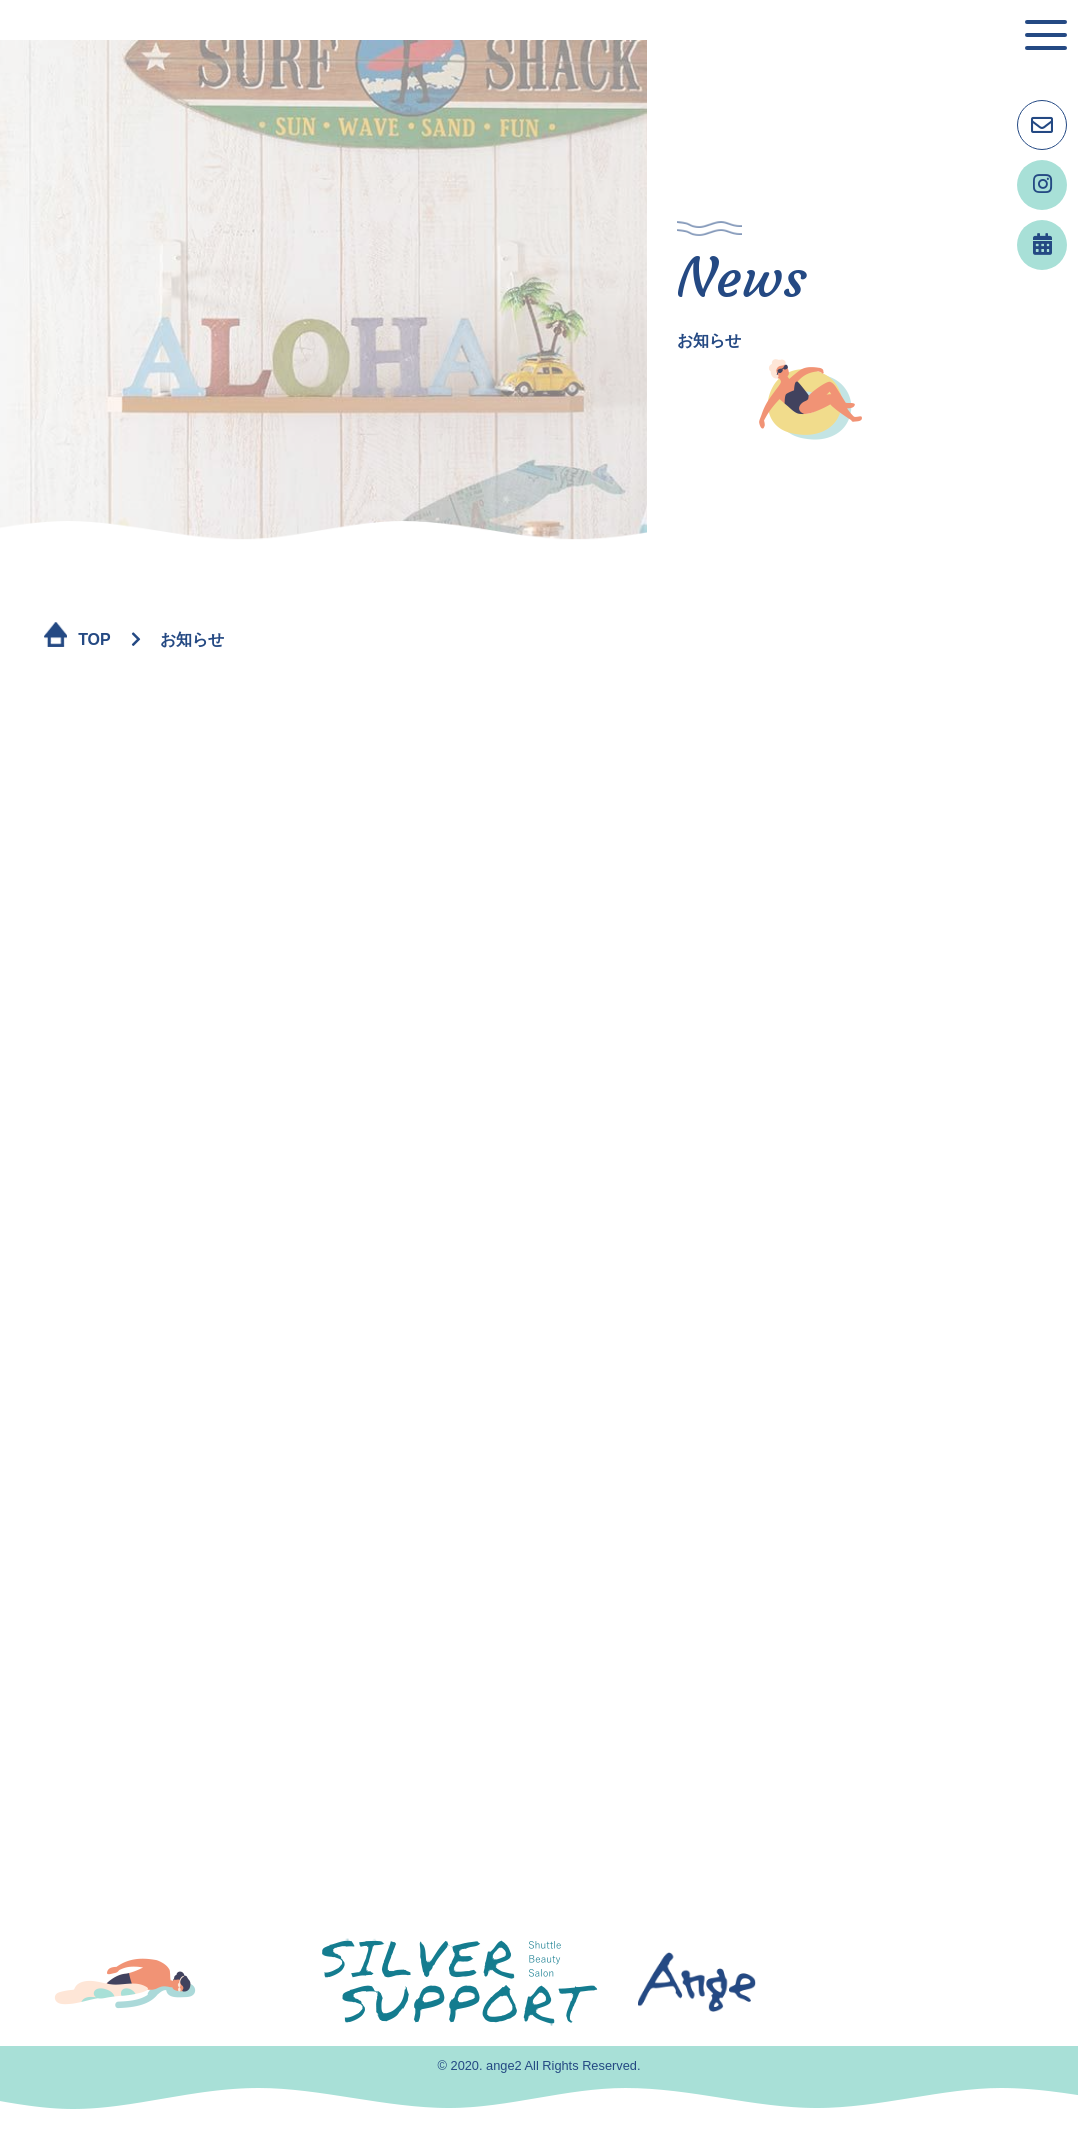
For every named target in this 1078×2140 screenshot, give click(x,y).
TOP (94, 639)
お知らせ (192, 639)
